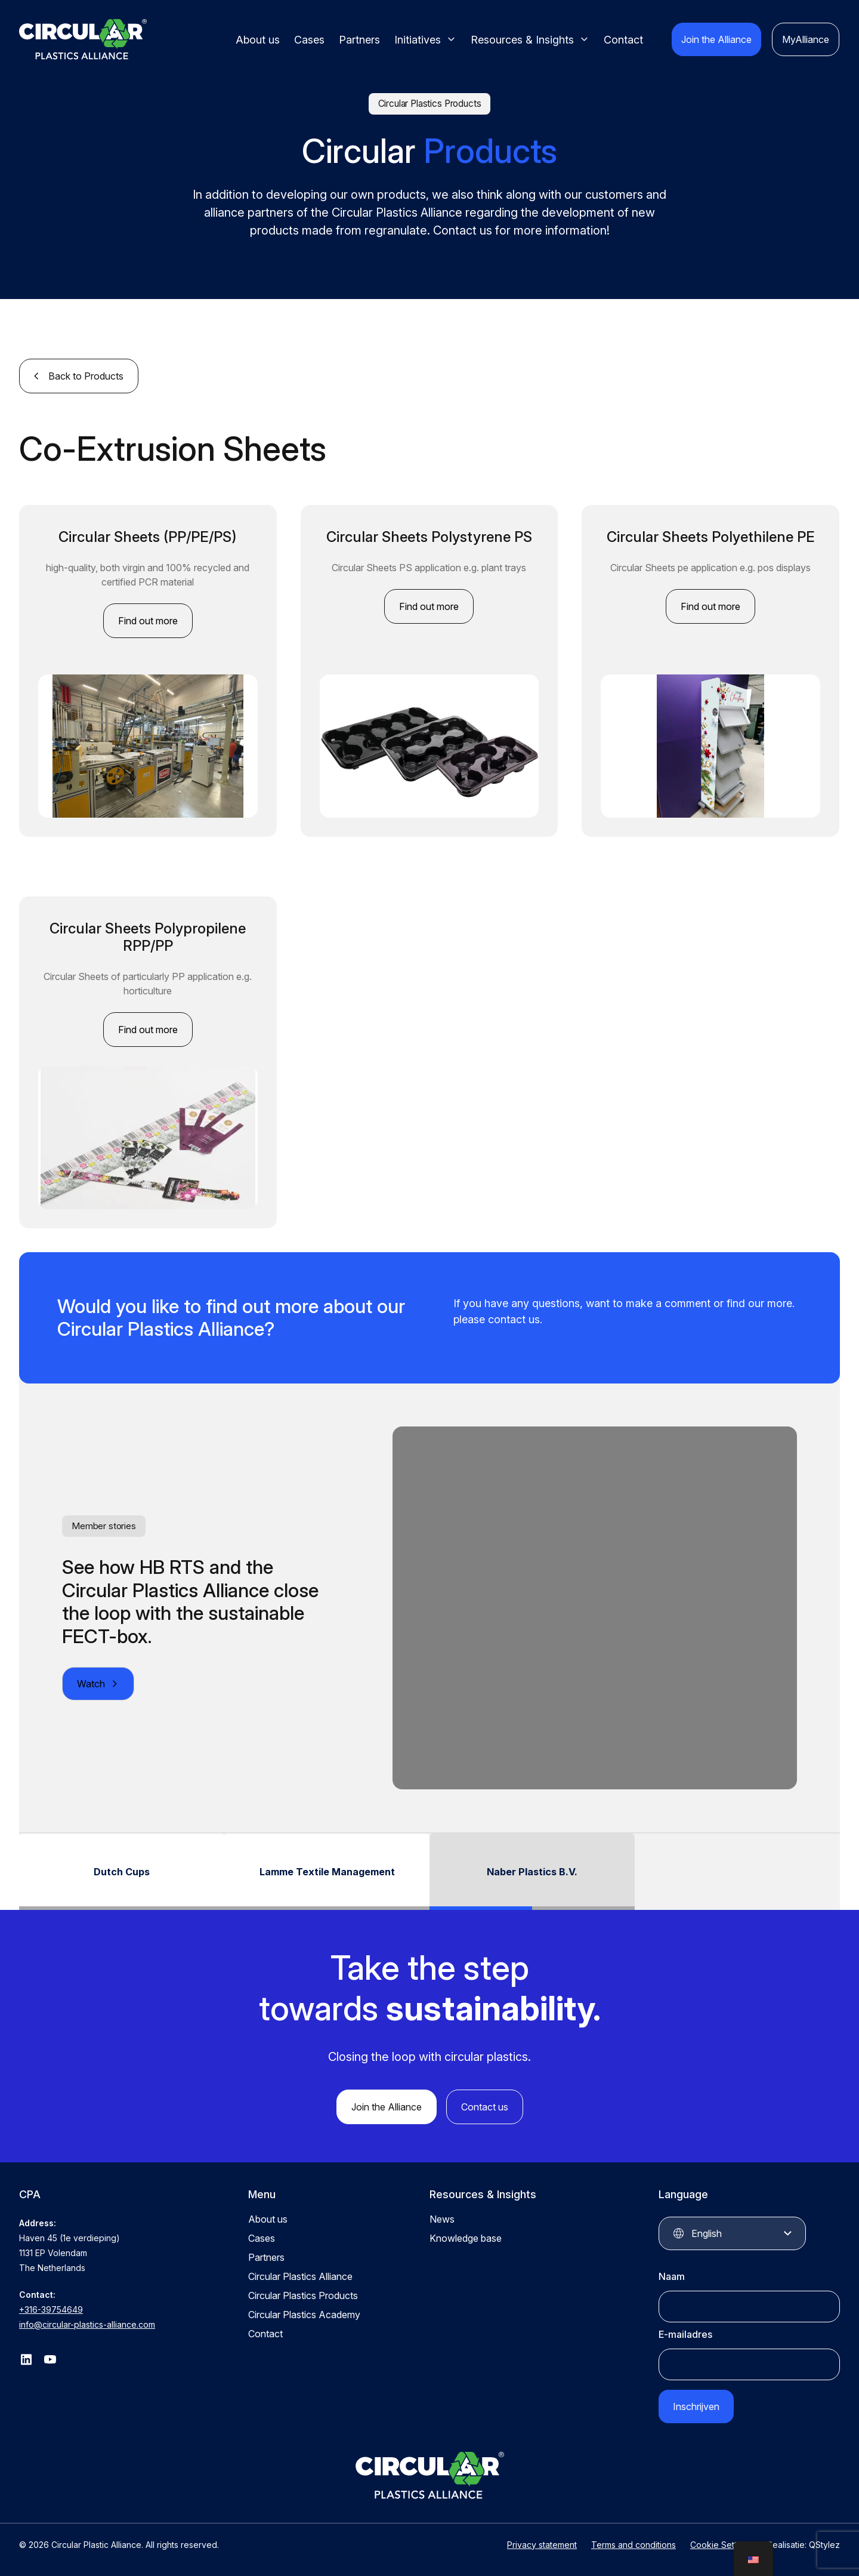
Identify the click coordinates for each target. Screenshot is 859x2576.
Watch (91, 1684)
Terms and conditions (633, 2545)
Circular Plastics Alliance (300, 2276)
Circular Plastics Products (303, 2295)
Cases (309, 39)
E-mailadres (685, 2334)
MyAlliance (805, 39)
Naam (672, 2276)
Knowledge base (466, 2238)
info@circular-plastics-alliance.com (87, 2324)
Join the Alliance (716, 39)
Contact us (484, 2107)
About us (258, 39)
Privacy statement (542, 2545)
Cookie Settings (721, 2545)
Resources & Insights (522, 39)
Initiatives (417, 39)
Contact (623, 39)
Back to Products (85, 376)
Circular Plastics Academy (304, 2315)
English (706, 2233)
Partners (359, 39)
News (442, 2219)
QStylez (824, 2545)
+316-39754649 (51, 2309)
